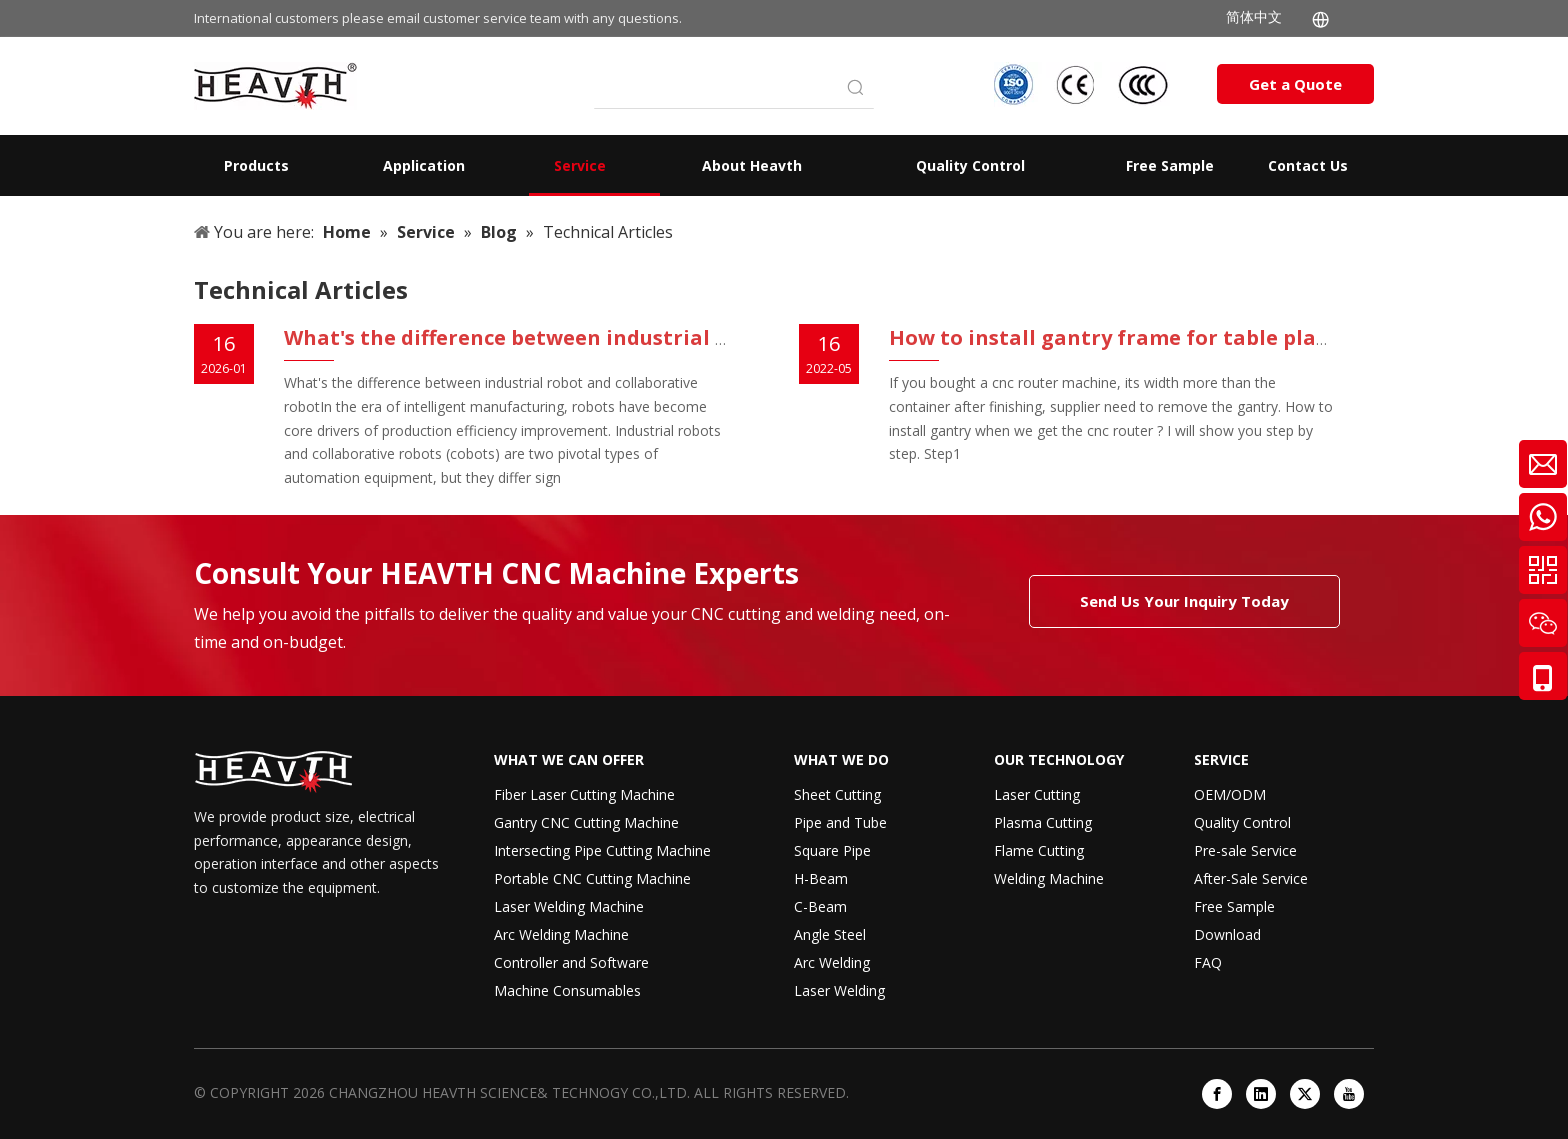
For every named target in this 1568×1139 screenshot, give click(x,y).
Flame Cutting (1039, 850)
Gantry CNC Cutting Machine (586, 822)
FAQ (1208, 962)
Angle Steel (830, 934)
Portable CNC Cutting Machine (592, 878)
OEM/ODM (1230, 794)
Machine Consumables (567, 990)
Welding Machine (1049, 878)
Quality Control (1242, 822)
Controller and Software (571, 962)
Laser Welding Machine (569, 906)
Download (1227, 934)
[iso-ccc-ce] (1084, 84)
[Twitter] (1305, 1094)
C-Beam (820, 906)
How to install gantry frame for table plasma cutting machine (1212, 337)
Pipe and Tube (840, 822)
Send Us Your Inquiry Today (1184, 601)
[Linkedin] (1261, 1094)
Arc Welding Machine (561, 934)
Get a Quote (1295, 84)
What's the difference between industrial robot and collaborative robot (655, 337)
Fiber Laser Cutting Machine (584, 794)
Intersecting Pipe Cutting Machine (602, 850)
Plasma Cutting (1043, 822)
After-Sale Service (1251, 878)
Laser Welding (839, 990)
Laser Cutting (1037, 794)
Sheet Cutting (837, 794)
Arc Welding (832, 962)
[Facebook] (1217, 1094)
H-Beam (821, 878)
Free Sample (1234, 906)
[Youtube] (1349, 1094)
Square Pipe (832, 850)
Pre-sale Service (1245, 850)
